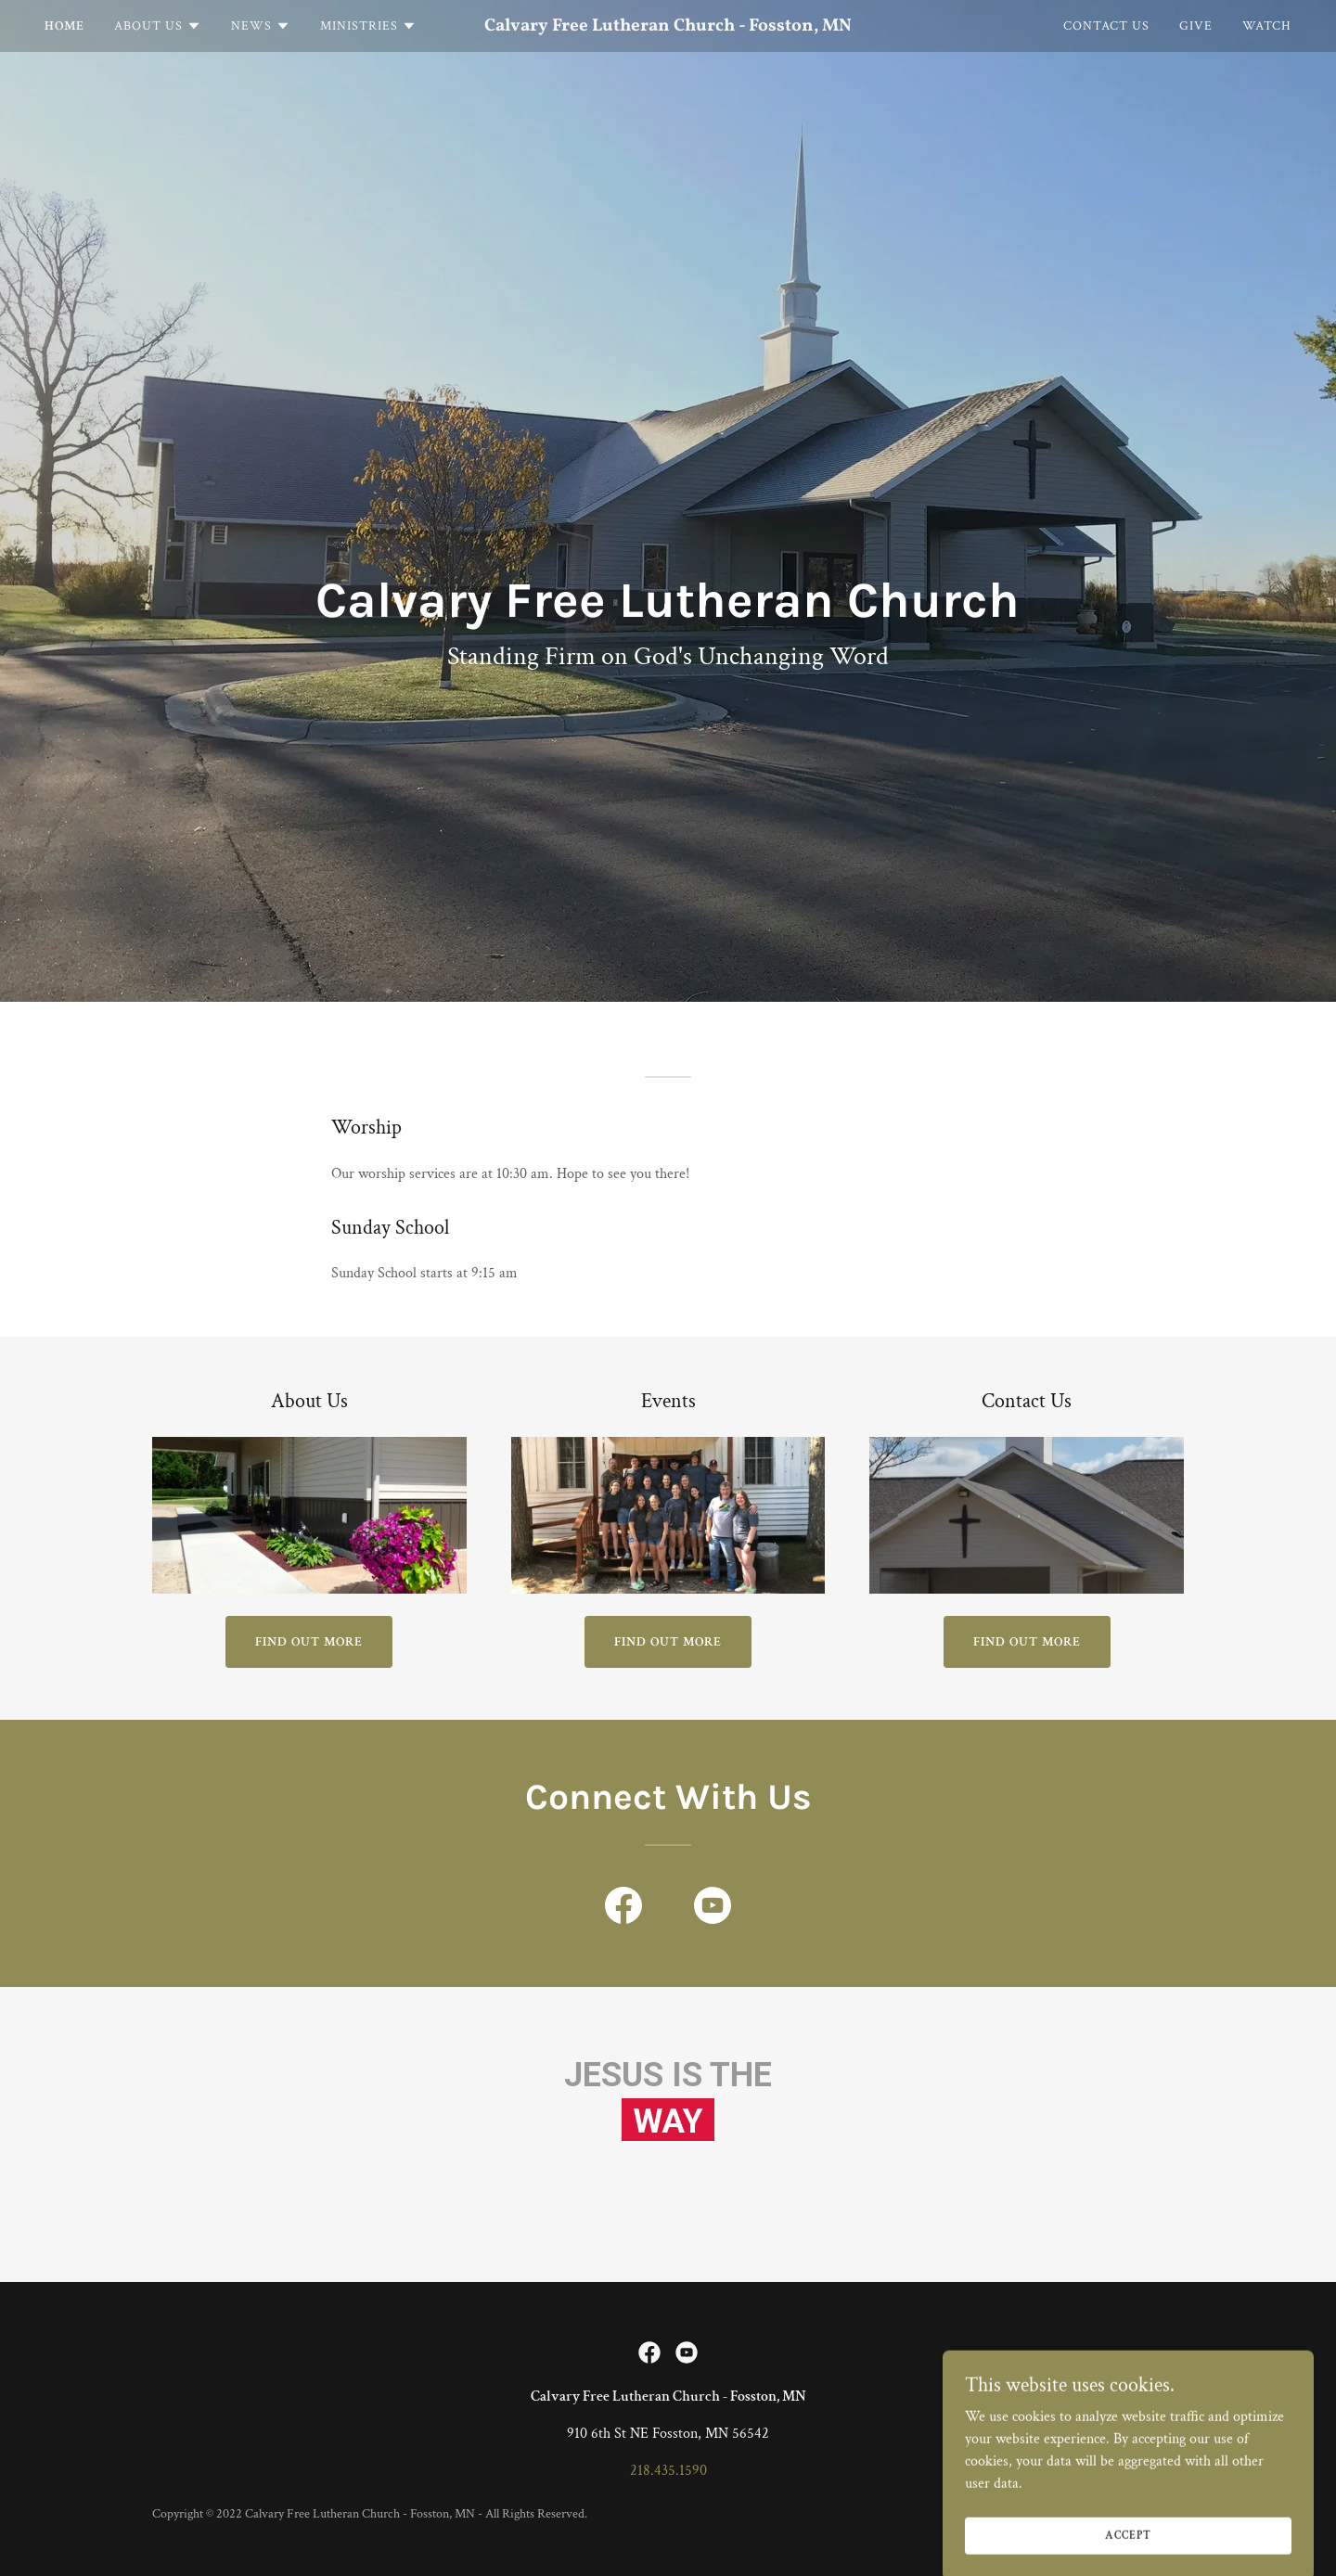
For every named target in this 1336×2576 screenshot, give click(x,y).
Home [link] (64, 26)
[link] (668, 26)
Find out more (309, 1642)
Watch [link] (1266, 26)
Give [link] (1196, 26)
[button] (157, 26)
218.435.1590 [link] (668, 2470)
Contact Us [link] (1106, 26)
